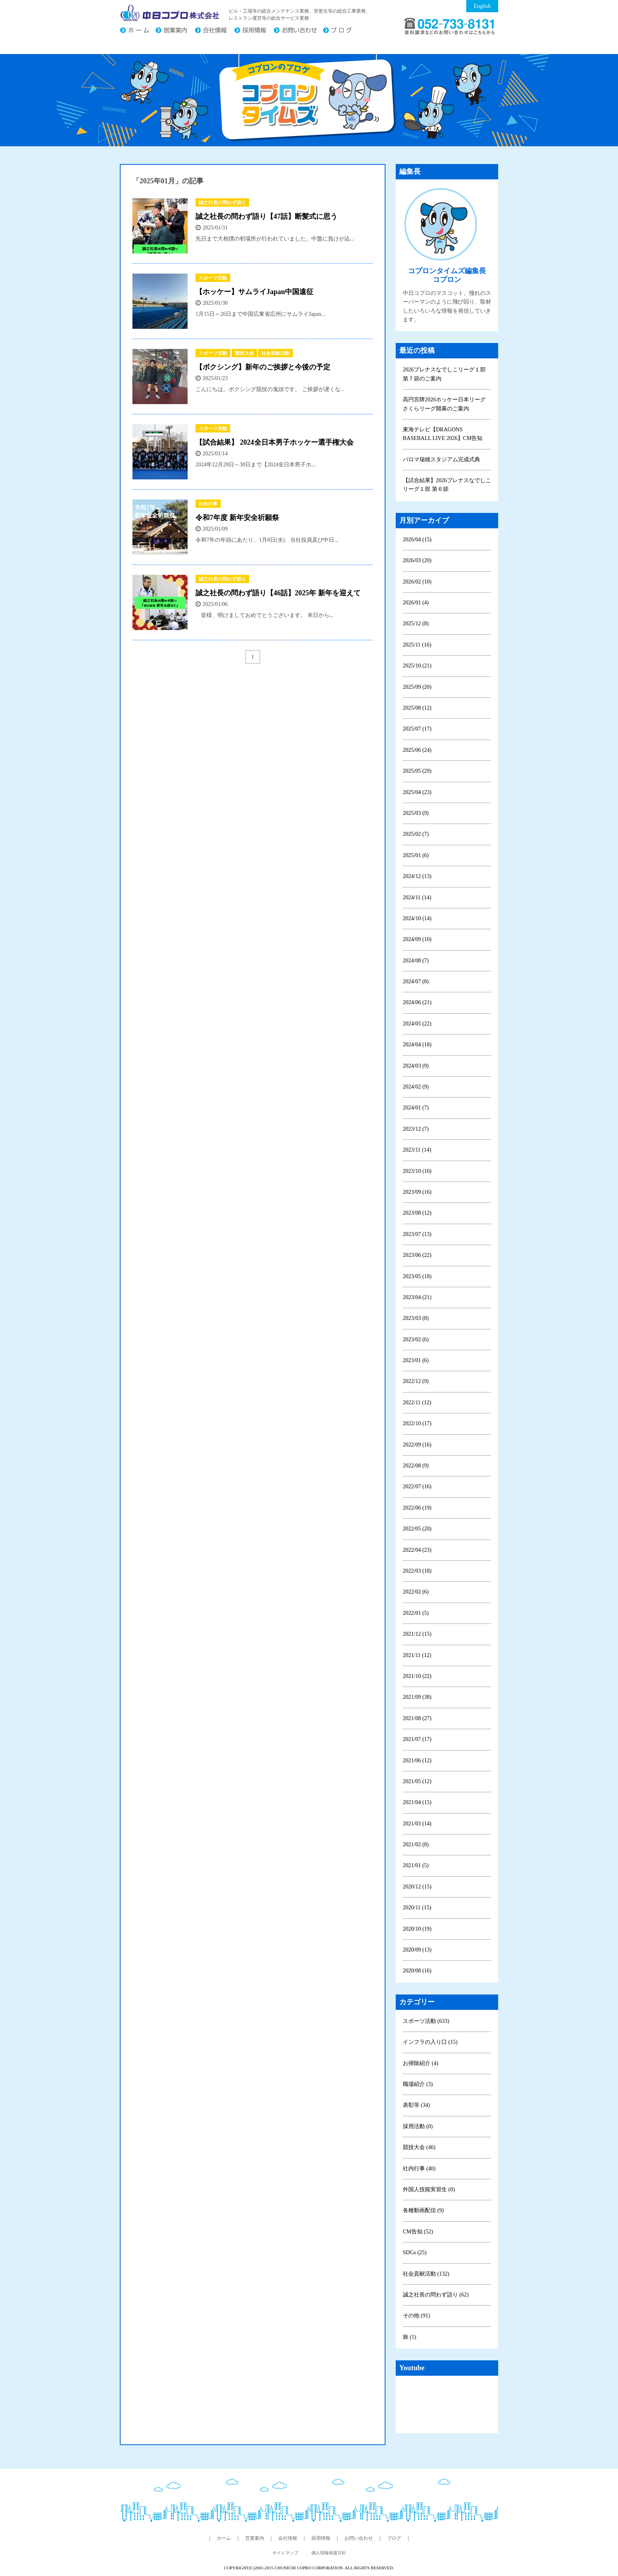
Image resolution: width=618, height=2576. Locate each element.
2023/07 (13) (417, 1234)
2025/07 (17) (417, 729)
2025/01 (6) (416, 855)
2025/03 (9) (416, 813)
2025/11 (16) (417, 645)
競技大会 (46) (419, 2147)
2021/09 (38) (417, 1697)
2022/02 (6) (416, 1592)
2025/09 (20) (417, 687)
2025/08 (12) (417, 708)
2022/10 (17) (417, 1423)
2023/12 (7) (416, 1129)
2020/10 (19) (417, 1929)
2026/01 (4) (416, 603)
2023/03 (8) (416, 1318)
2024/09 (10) (417, 939)
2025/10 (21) (417, 666)
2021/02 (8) (416, 1844)
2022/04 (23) (417, 1550)
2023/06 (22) (417, 1255)
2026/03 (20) (417, 560)
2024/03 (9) (416, 1066)
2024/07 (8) (416, 981)
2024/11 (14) (417, 897)
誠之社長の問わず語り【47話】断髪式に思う (266, 216)
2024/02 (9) (416, 1087)
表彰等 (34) (416, 2105)
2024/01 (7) (416, 1108)
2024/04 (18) (417, 1045)
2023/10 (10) (417, 1171)
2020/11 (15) (417, 1908)
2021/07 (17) (417, 1739)
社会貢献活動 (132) (426, 2274)
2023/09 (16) (417, 1192)
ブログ (340, 30)
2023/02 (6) (416, 1339)
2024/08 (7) (416, 961)
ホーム (137, 30)
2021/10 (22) (417, 1676)
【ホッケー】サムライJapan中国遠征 (254, 292)
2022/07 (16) (417, 1486)
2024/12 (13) (417, 876)
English (482, 6)
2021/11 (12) (417, 1655)
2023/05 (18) (417, 1276)
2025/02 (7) (416, 834)
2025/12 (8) (416, 623)
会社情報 (214, 30)
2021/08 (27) (417, 1718)
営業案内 (175, 30)
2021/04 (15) (417, 1802)
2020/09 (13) (417, 1950)
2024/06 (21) (417, 1002)
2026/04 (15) (417, 539)
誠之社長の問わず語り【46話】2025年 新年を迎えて (278, 593)
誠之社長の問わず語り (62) (436, 2295)
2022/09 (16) (417, 1445)
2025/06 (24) (417, 750)
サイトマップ (285, 2552)
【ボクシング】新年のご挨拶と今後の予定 (262, 367)
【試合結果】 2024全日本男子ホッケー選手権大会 (274, 442)
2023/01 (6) (416, 1360)
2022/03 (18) (417, 1571)
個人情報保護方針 (328, 2552)
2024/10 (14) (417, 918)
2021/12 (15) (417, 1634)
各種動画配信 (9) (423, 2210)
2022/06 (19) (417, 1508)
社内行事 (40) (419, 2169)
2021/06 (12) (417, 1760)
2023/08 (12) (417, 1213)
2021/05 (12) (417, 1781)
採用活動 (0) (418, 2126)
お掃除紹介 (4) (420, 2063)
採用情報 (254, 30)
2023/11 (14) (417, 1150)
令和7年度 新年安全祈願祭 (237, 518)
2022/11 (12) (417, 1402)
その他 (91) (416, 2316)
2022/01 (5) (416, 1613)
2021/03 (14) (417, 1824)
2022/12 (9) (416, 1381)
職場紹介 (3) (418, 2084)
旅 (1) (409, 2337)
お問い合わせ (298, 30)
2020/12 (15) (417, 1887)
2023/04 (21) (417, 1297)
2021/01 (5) (416, 1865)
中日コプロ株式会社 (170, 13)
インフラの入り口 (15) (430, 2042)
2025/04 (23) (417, 792)
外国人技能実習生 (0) (429, 2189)
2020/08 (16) (417, 1971)
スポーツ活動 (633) (426, 2021)
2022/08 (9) (416, 1466)
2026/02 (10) (417, 582)
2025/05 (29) (417, 771)
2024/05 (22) (417, 1024)
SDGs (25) (414, 2252)
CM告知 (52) (418, 2232)
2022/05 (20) (417, 1529)
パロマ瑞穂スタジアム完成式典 (441, 459)
